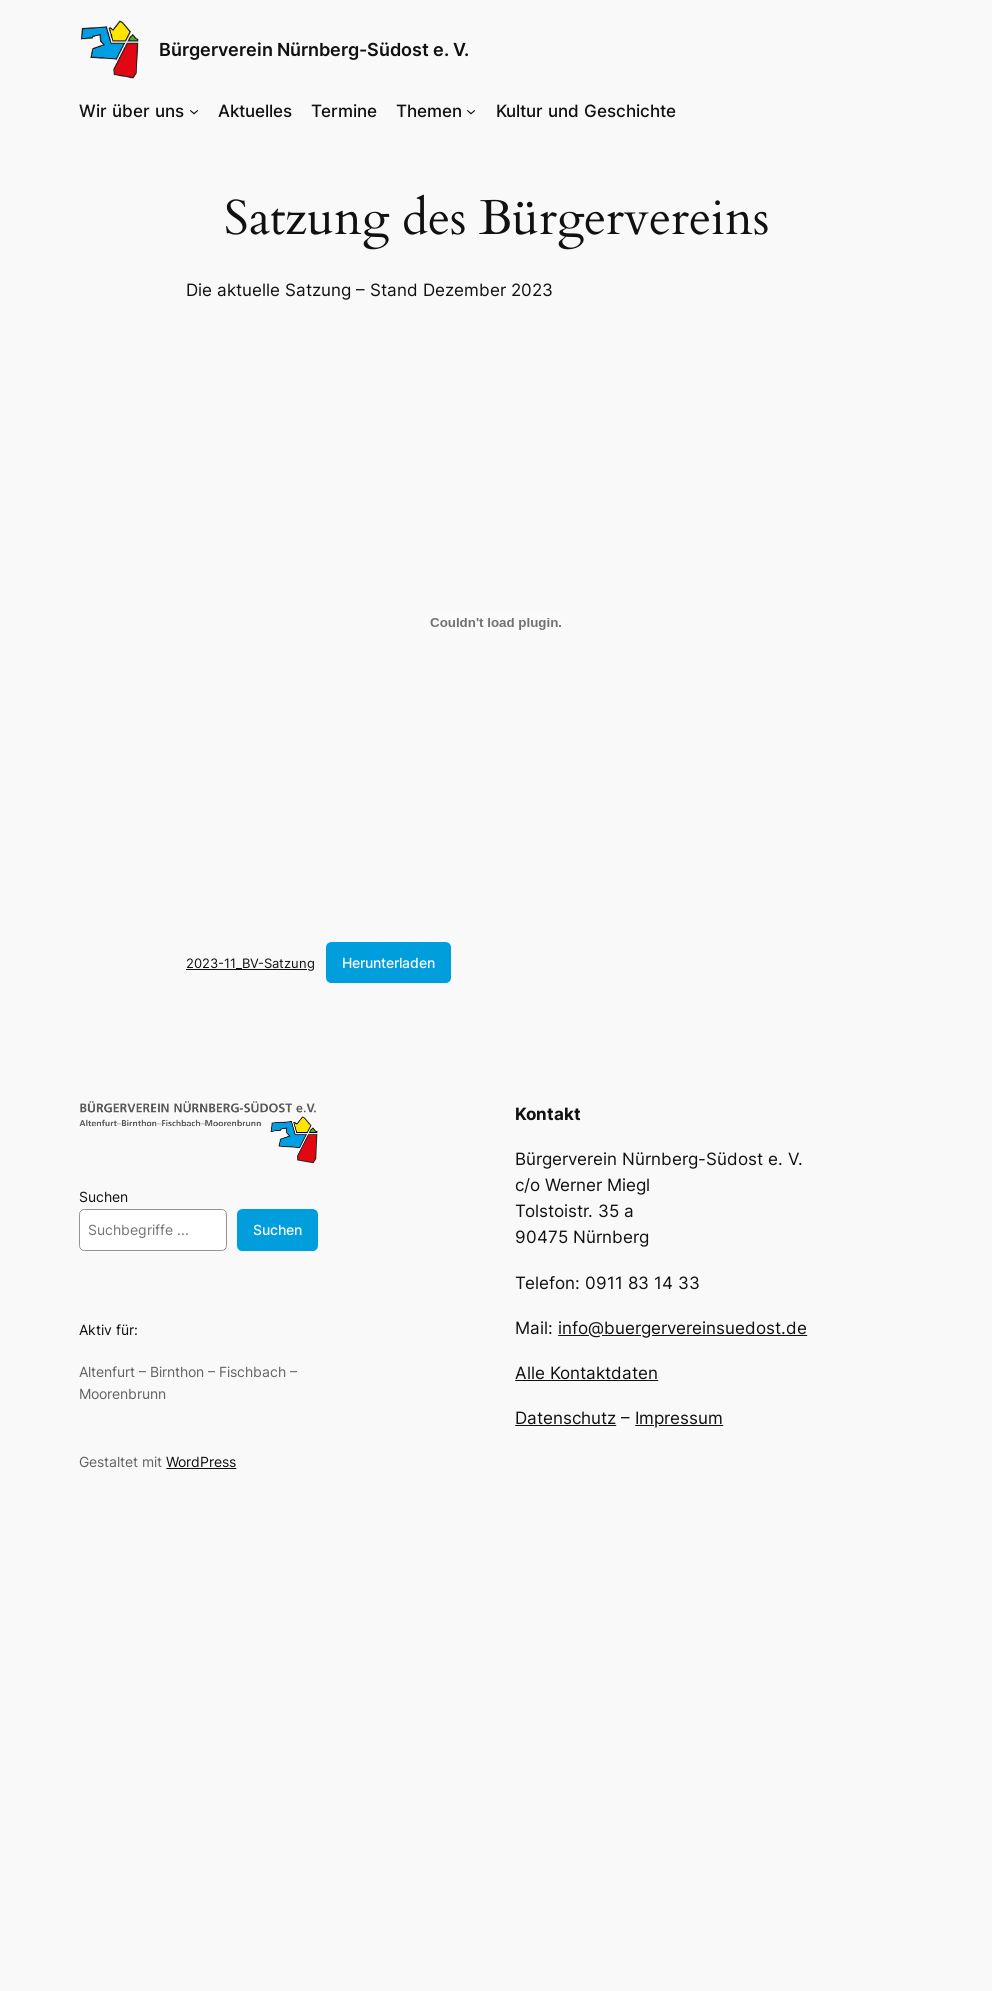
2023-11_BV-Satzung (250, 963)
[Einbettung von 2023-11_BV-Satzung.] (496, 623)
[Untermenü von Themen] (471, 111)
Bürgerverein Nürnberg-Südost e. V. (314, 49)
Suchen (103, 1196)
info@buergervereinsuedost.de (682, 1328)
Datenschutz (565, 1418)
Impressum (679, 1418)
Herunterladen (388, 962)
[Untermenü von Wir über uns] (194, 111)
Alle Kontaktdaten (586, 1373)
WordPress (201, 1461)
